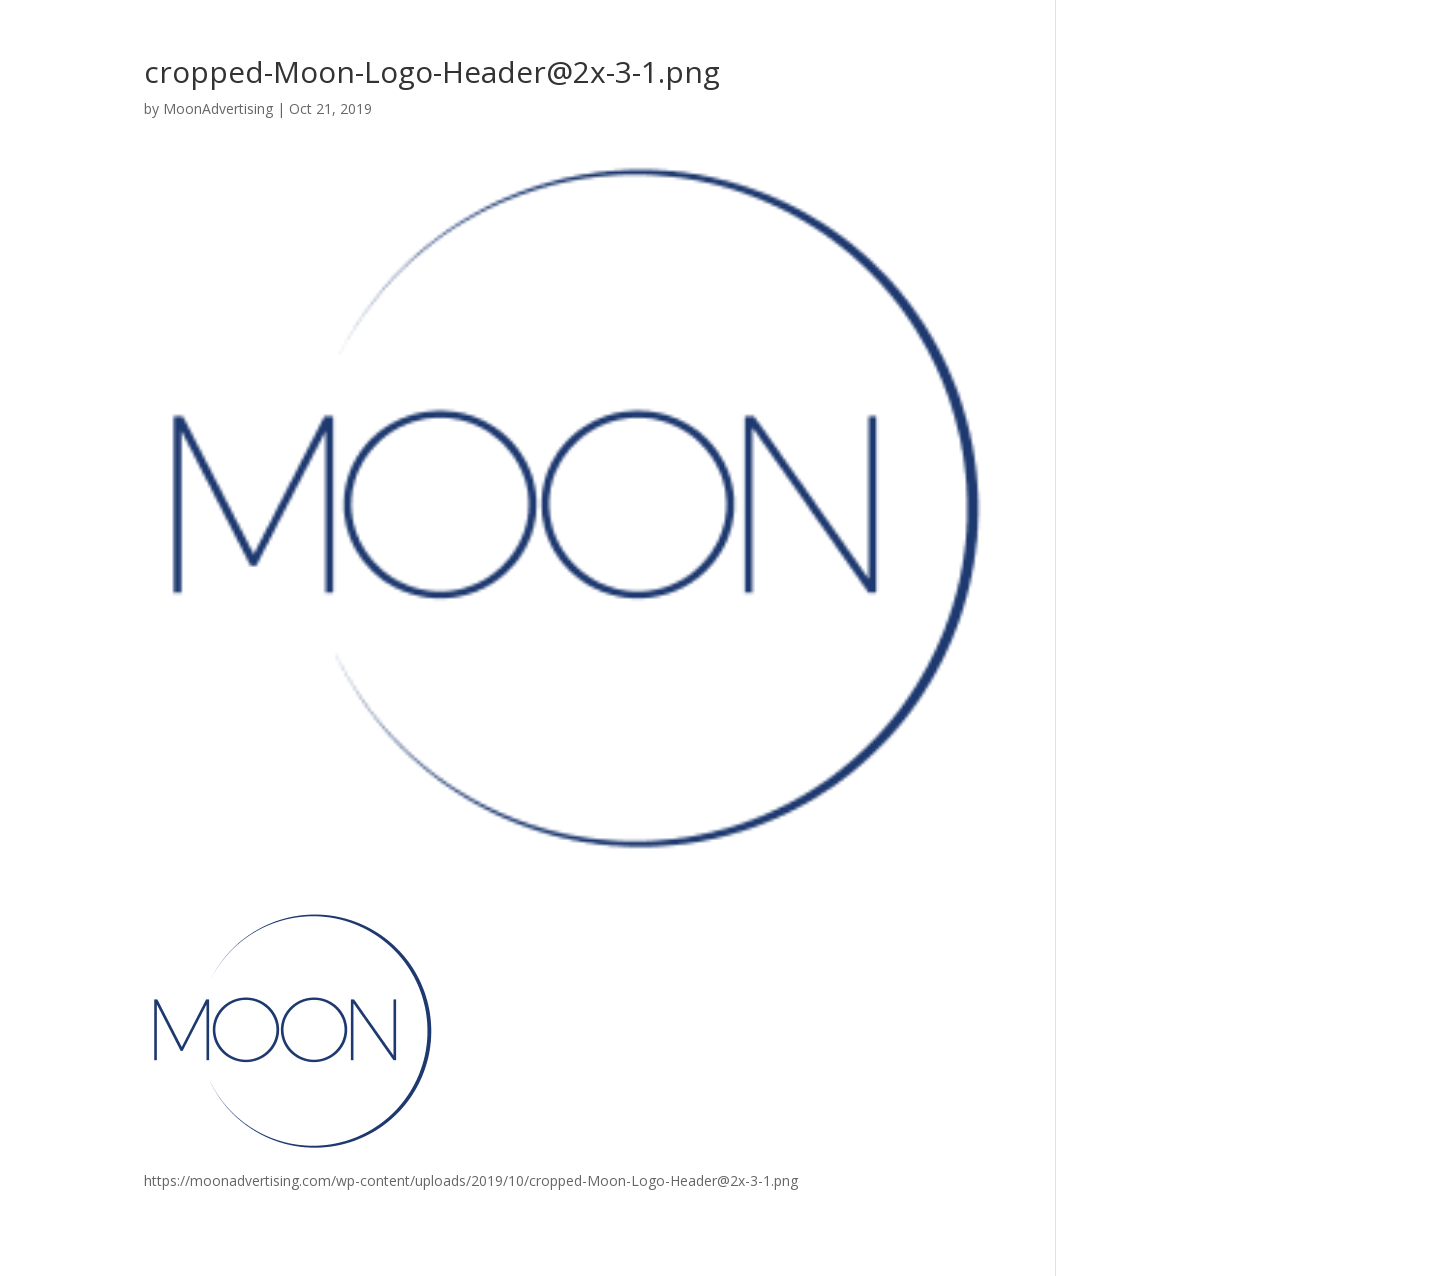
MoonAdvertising (218, 108)
